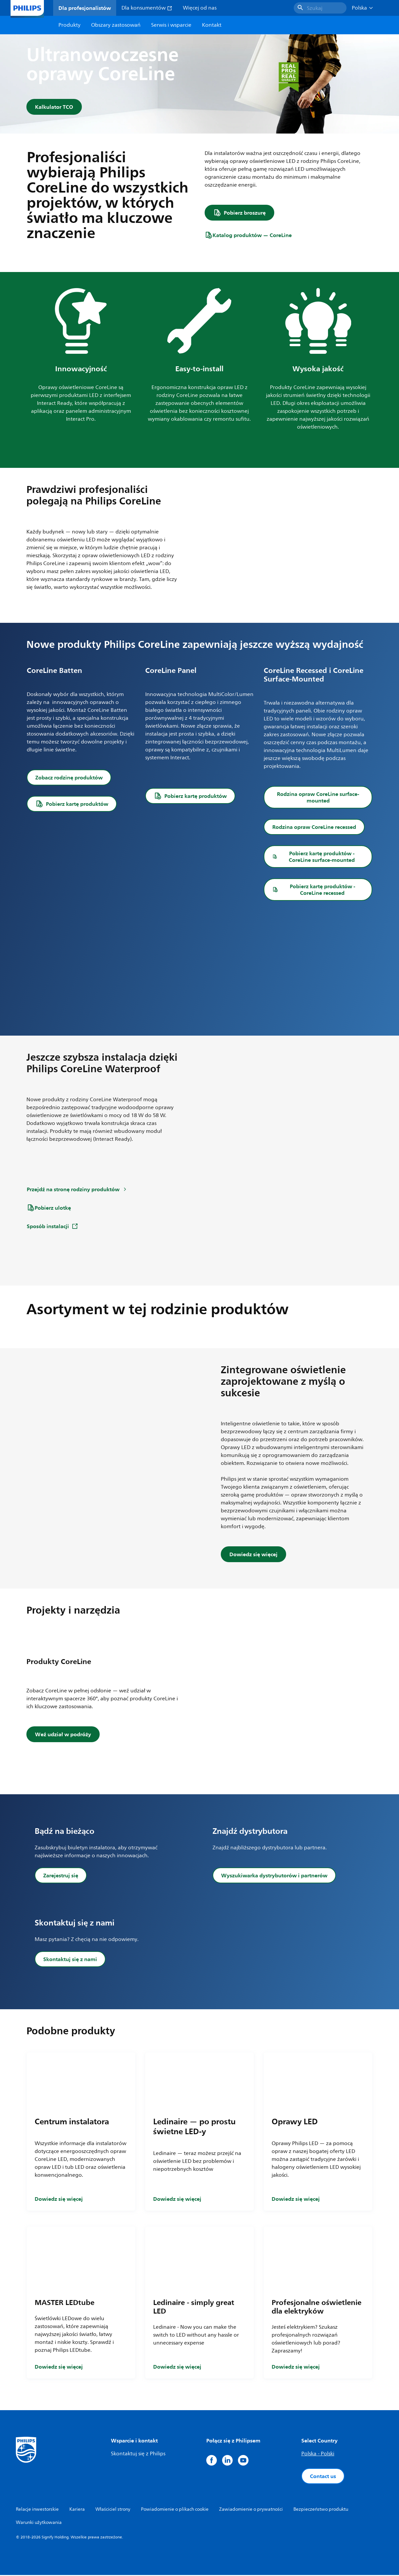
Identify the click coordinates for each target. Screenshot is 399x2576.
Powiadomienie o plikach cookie (175, 2510)
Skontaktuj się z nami (70, 1960)
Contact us (323, 2477)
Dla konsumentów (146, 8)
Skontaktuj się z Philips (138, 2454)
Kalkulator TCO (54, 106)
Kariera (77, 2510)
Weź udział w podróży (63, 1735)
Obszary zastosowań (116, 25)
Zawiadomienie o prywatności (251, 2510)
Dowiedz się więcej (253, 1555)
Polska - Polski (317, 2454)
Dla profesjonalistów (84, 8)
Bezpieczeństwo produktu (320, 2510)
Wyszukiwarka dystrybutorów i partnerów (274, 1876)
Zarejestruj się (60, 1876)
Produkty (69, 25)
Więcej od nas (199, 8)
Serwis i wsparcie (171, 25)
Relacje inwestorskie (37, 2510)
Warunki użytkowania (39, 2523)
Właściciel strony (112, 2510)
